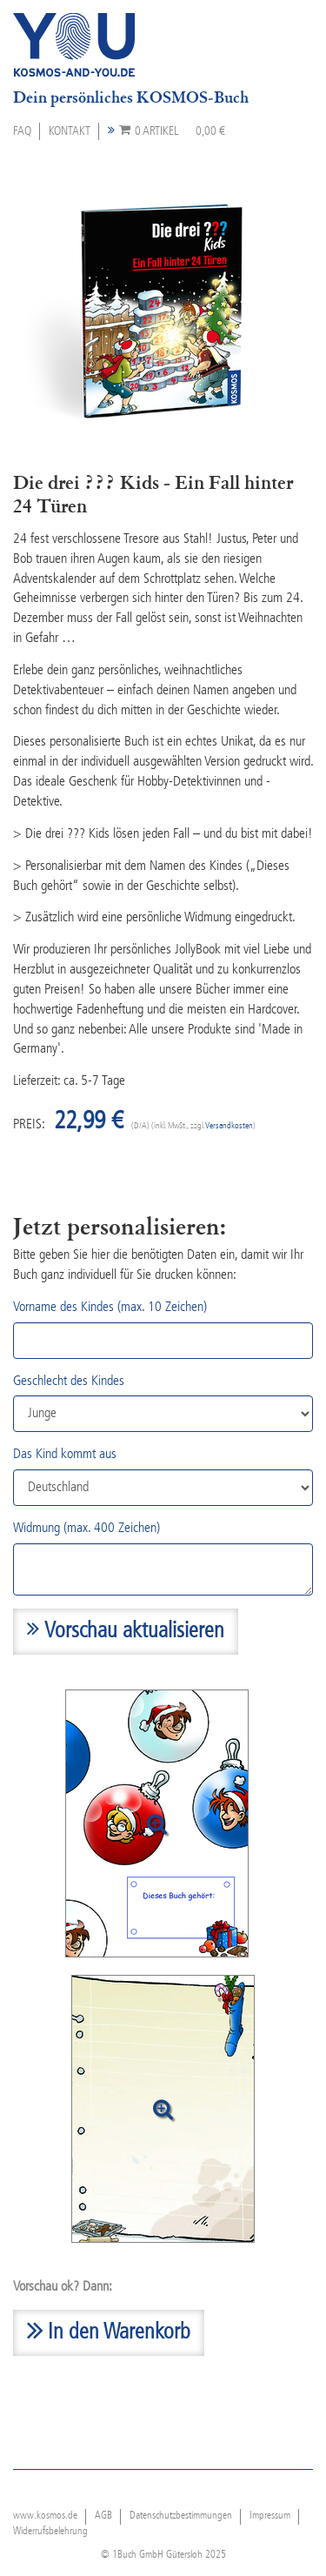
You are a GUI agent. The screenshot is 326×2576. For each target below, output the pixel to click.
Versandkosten (229, 1126)
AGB (103, 2516)
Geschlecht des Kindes (68, 1381)
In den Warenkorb (108, 2329)
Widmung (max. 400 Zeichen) (86, 1529)
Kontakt (69, 131)
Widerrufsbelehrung (50, 2531)
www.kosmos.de (45, 2516)
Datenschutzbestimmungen (181, 2516)
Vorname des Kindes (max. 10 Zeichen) (110, 1308)
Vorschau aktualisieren (125, 1630)
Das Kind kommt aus (64, 1455)
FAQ (22, 131)
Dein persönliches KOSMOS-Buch (131, 97)
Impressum (269, 2516)
